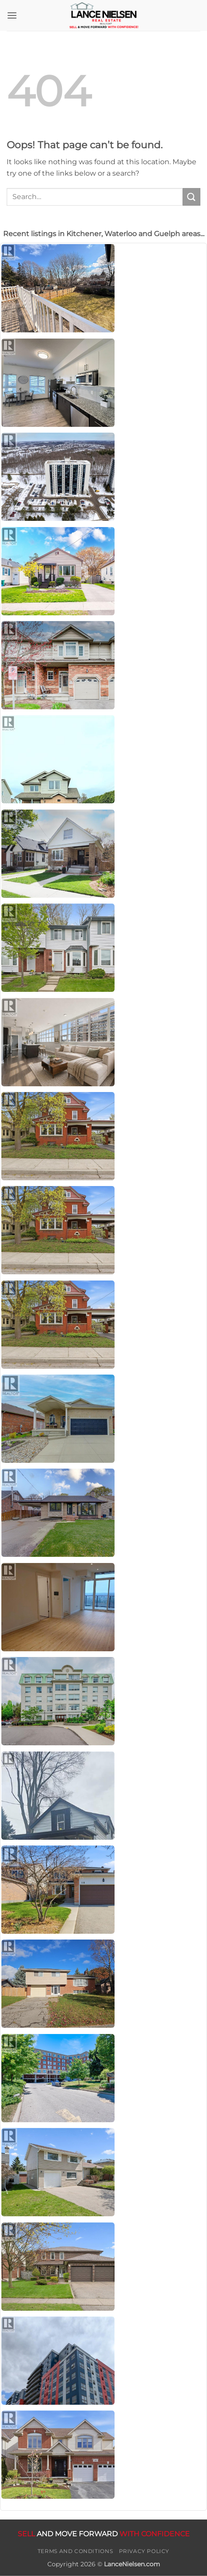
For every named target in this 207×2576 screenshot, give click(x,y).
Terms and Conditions (75, 2551)
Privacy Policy (144, 2551)
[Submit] (191, 196)
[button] (12, 15)
